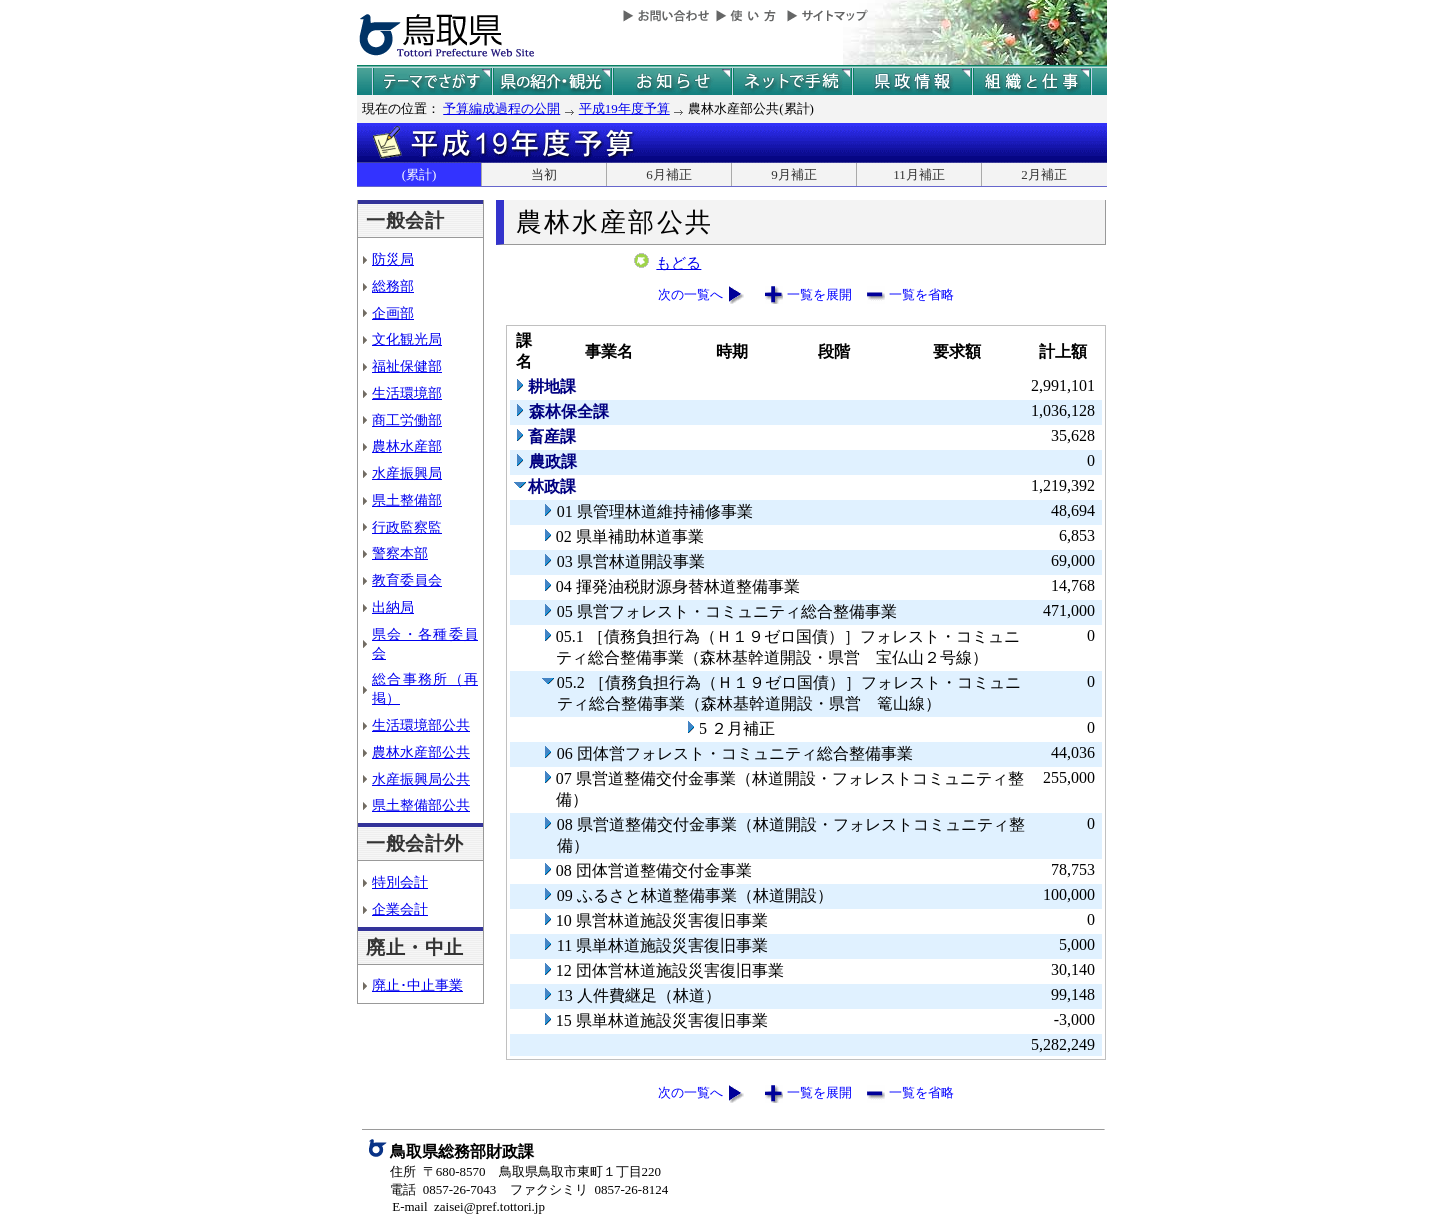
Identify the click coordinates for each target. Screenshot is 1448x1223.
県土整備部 (407, 500)
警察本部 (400, 553)
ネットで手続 (792, 81)
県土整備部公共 (421, 805)
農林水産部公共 (421, 752)
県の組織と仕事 (1032, 81)
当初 (544, 174)
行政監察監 (407, 527)
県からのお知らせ (672, 81)
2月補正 (1044, 174)
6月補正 (669, 174)
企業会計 (400, 909)
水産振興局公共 (421, 779)
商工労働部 (407, 420)
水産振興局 (407, 473)
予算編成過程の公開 (501, 108)
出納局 (393, 607)
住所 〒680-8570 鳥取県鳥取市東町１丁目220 (525, 1171)
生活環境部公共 (421, 725)
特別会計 (400, 882)
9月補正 (794, 174)
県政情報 (912, 81)
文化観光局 (407, 339)
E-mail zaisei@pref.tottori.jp (468, 1206)
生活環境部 (407, 393)
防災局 (393, 259)
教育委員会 (407, 580)
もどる (678, 263)
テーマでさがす (432, 81)
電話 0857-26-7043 (443, 1189)
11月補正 (919, 174)
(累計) (419, 174)
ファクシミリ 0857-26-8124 (589, 1189)
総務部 (393, 286)
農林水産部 (407, 446)
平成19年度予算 (624, 108)
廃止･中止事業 (417, 985)
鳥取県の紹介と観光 (552, 81)
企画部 (393, 313)
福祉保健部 (407, 366)
